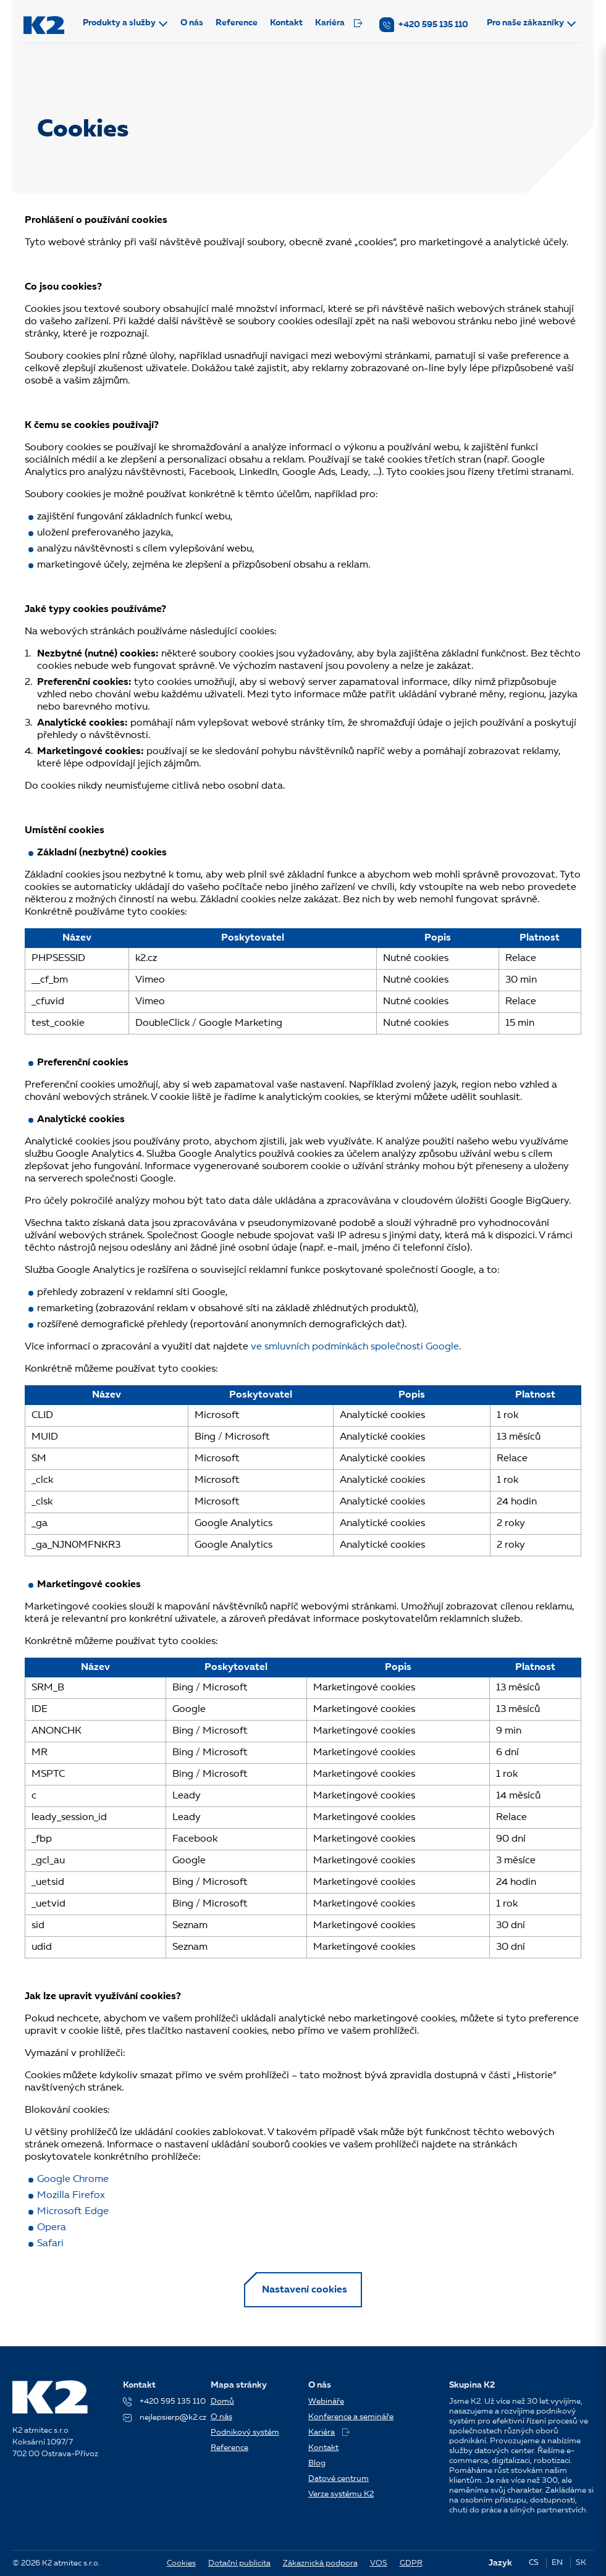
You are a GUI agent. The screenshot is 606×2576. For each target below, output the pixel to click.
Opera (51, 2228)
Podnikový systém (245, 2432)
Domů (222, 2402)
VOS (378, 2563)
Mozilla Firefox (71, 2196)
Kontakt (287, 23)
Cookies (181, 2563)
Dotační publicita (239, 2563)
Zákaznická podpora (320, 2563)
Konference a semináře (350, 2417)
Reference (238, 23)
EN (557, 2563)
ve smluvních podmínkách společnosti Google (355, 1347)
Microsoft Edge (73, 2212)
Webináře (326, 2402)
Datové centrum (338, 2479)
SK (581, 2563)
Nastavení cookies (304, 2291)
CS (534, 2563)
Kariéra (339, 23)
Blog (317, 2463)
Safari (50, 2244)
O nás (193, 23)
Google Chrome (73, 2179)
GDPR (411, 2563)
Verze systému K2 (341, 2494)
